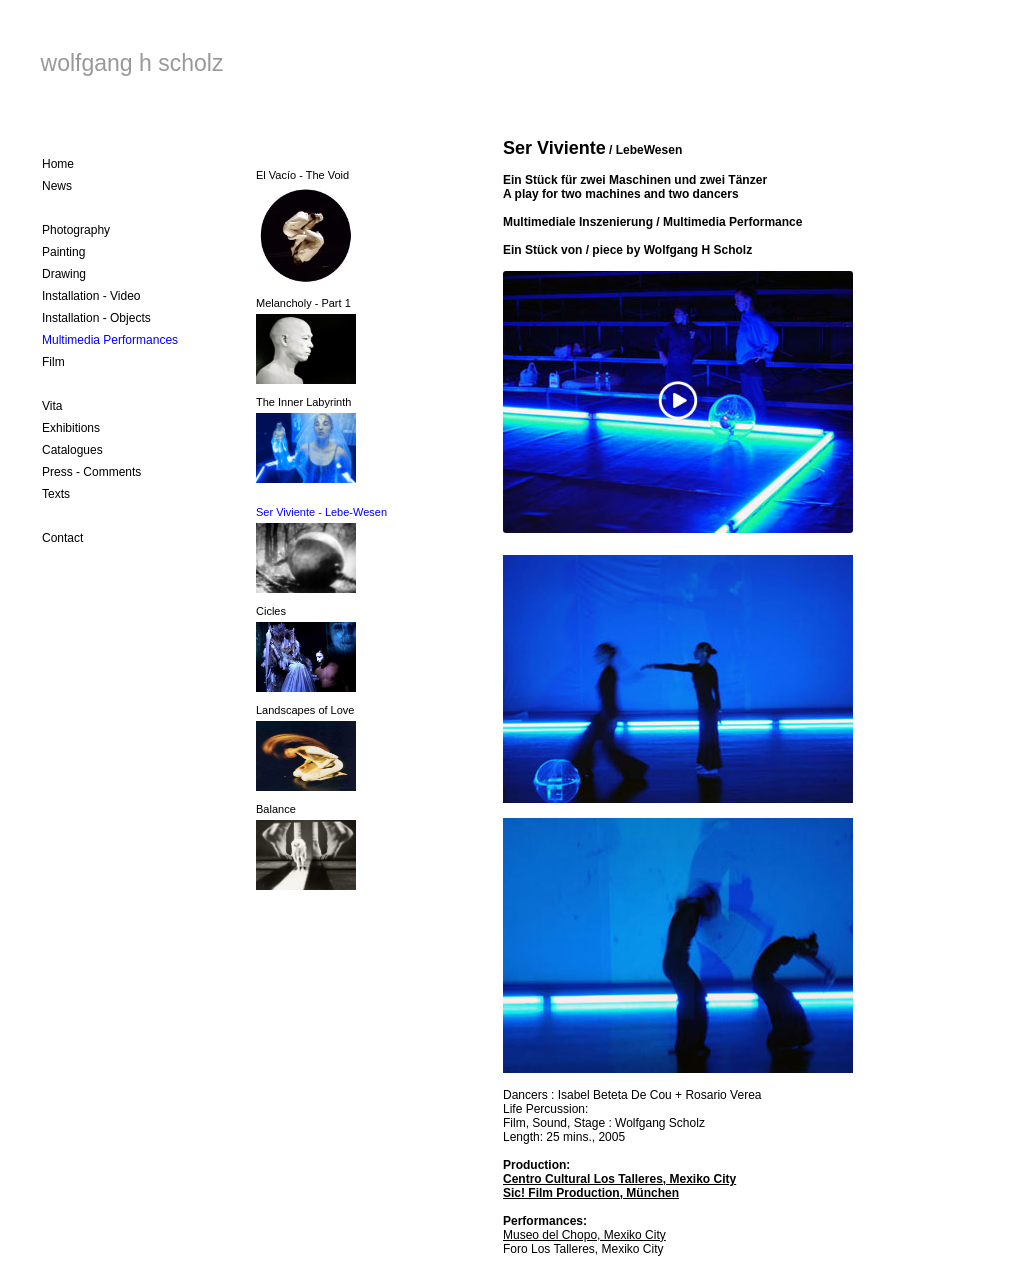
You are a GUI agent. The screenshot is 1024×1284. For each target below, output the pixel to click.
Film (53, 362)
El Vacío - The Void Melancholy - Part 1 (306, 276)
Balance (276, 809)
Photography (76, 230)
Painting (63, 252)
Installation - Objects (96, 318)
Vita (52, 406)
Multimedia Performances (110, 340)
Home (58, 164)
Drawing (64, 274)
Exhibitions (71, 428)
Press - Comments (91, 472)
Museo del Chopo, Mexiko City (584, 1235)
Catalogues (72, 450)
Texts (56, 494)
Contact (62, 538)
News (57, 186)
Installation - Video (91, 296)
